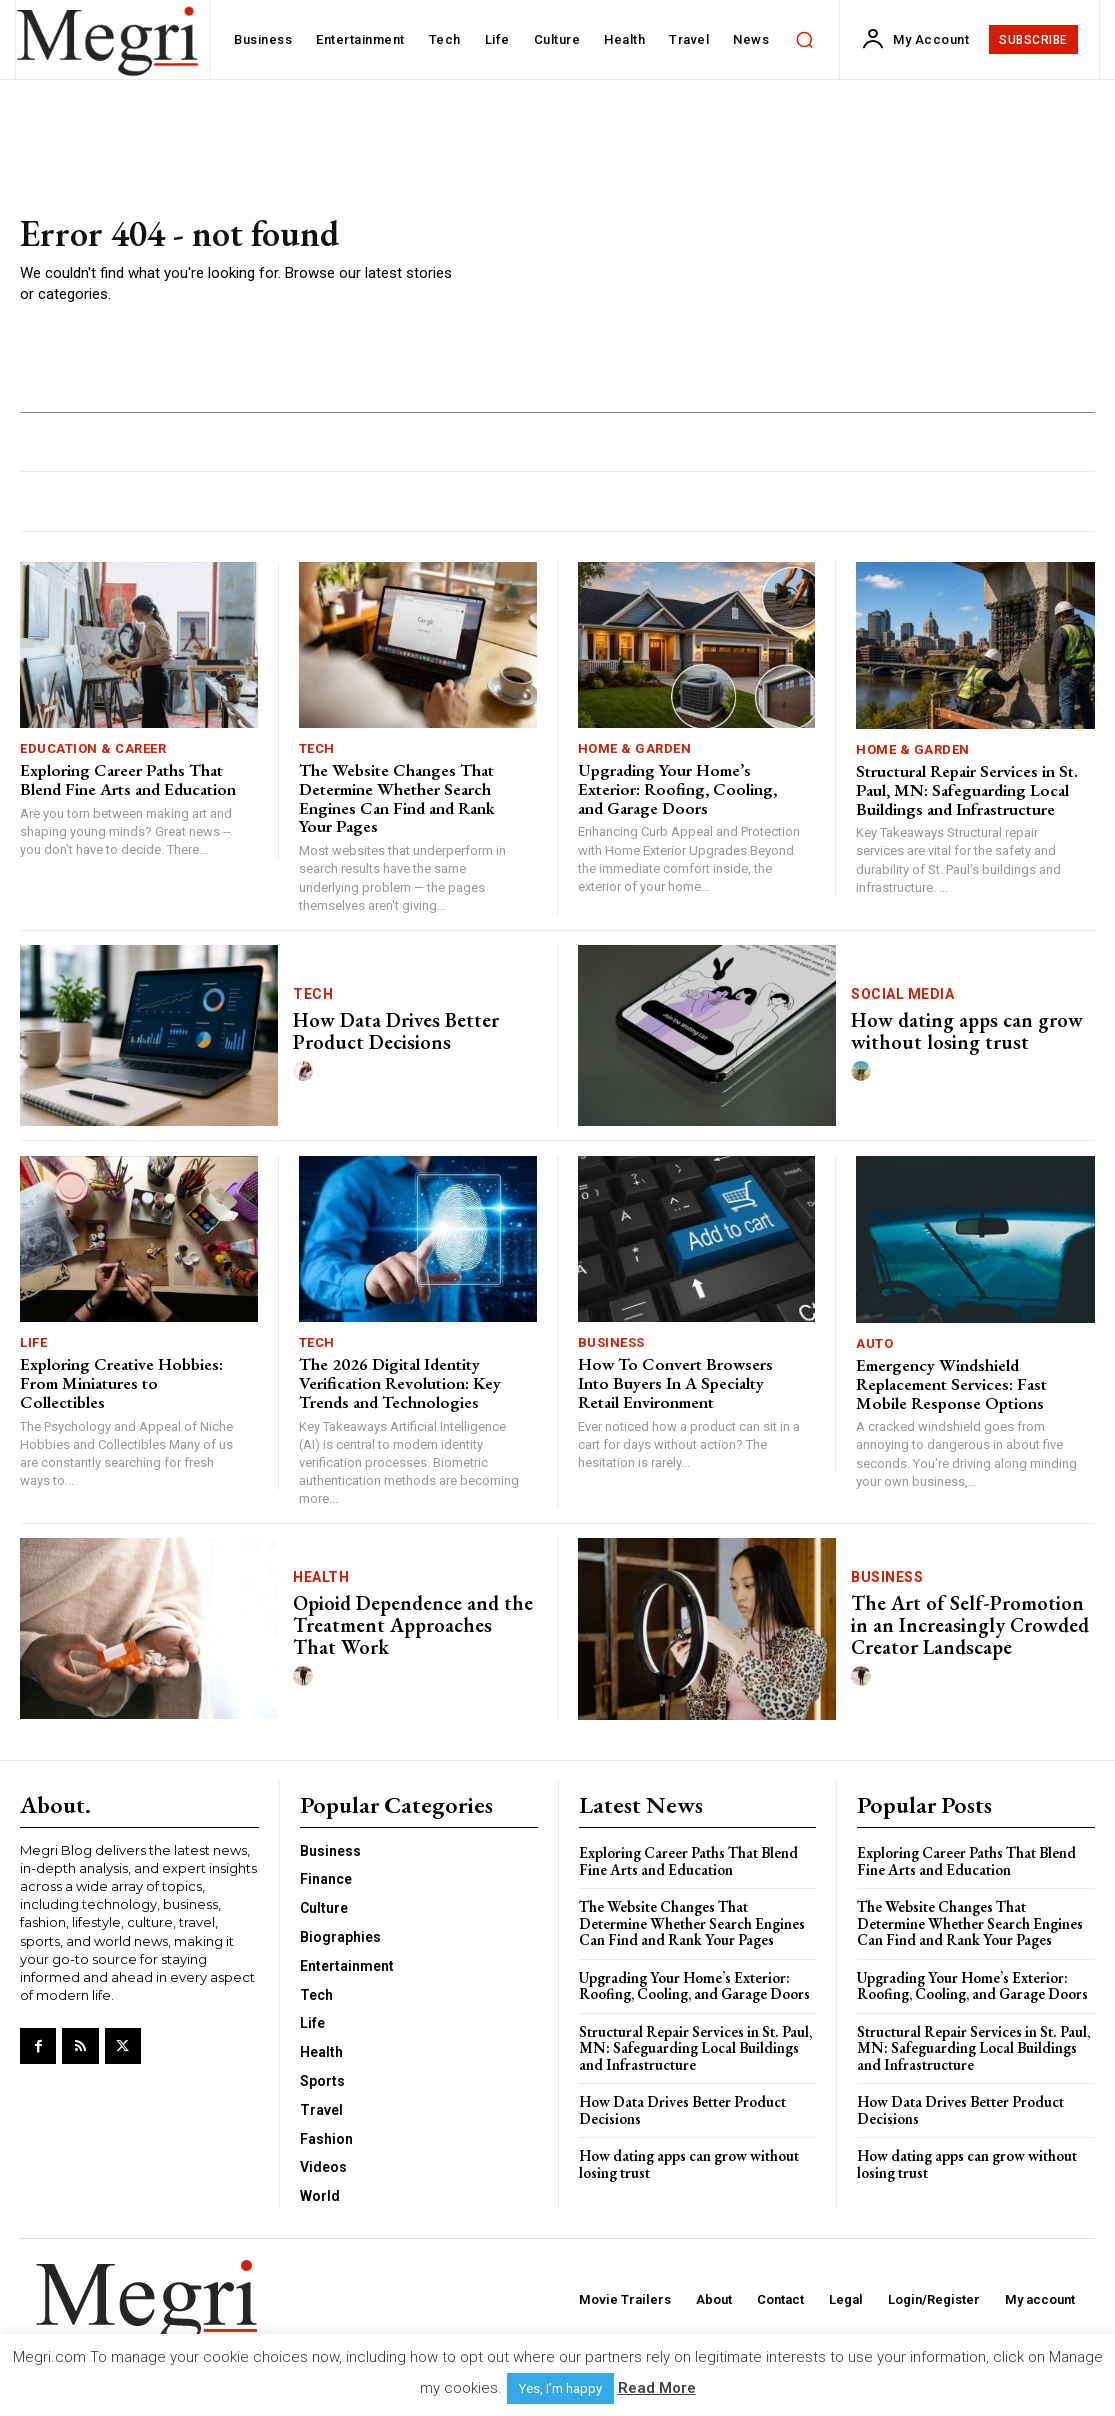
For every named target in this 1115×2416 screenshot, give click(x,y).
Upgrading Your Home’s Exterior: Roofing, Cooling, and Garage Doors (677, 788)
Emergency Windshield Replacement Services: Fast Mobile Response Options (951, 1383)
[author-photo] (306, 1072)
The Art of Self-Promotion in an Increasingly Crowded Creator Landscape (970, 1625)
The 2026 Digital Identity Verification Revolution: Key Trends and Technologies (400, 1382)
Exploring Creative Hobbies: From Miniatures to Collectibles (121, 1382)
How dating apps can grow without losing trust (967, 1031)
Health (321, 1577)
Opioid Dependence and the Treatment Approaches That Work (413, 1625)
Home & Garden (635, 748)
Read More (657, 2388)
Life (33, 1342)
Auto (874, 1343)
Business (611, 1342)
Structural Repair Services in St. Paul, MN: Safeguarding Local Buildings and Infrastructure (967, 789)
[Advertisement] (781, 260)
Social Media (902, 994)
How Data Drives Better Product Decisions (396, 1031)
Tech (317, 748)
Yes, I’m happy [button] (560, 2388)
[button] (804, 40)
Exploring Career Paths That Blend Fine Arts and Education (128, 779)
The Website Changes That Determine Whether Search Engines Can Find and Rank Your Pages (397, 798)
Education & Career (93, 748)
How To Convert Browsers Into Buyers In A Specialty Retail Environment (675, 1382)
